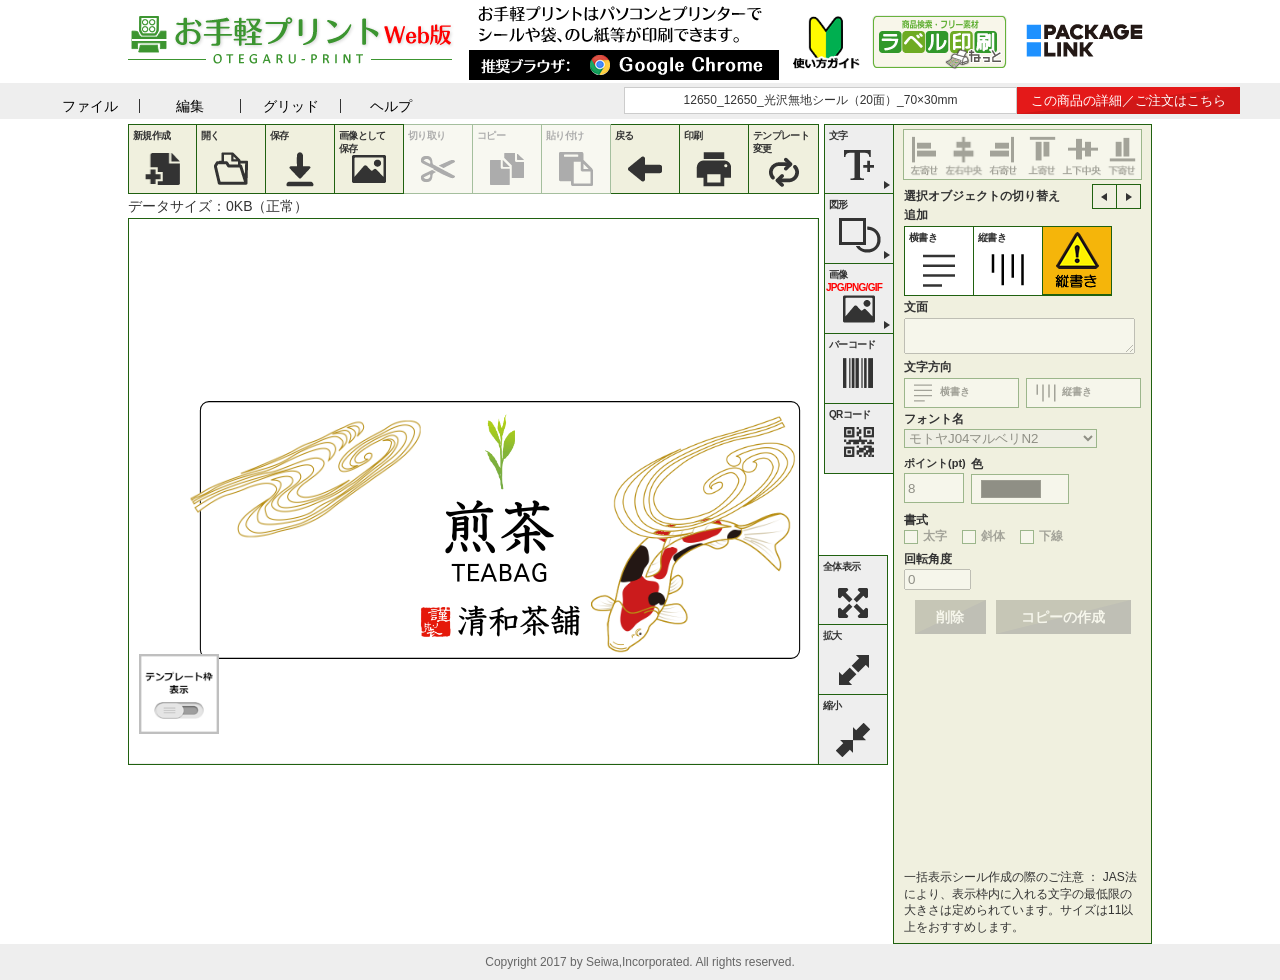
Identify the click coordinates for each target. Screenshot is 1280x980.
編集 (190, 106)
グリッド (291, 106)
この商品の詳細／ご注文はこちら (1128, 100)
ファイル (90, 106)
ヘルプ (391, 106)
